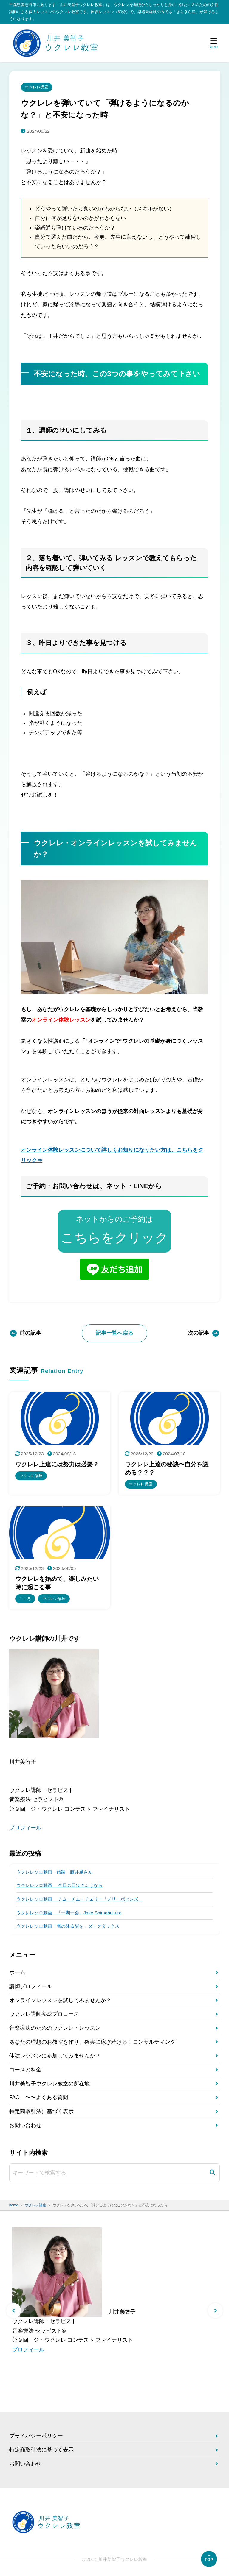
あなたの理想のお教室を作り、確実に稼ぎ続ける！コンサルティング (92, 2042)
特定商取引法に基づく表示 (41, 2112)
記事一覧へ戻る (114, 1333)
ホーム (17, 1973)
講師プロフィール (30, 1987)
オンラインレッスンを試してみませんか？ (60, 2001)
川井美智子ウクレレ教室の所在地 (49, 2084)
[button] (13, 2311)
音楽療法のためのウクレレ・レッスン (54, 2028)
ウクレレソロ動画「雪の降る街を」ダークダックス (67, 1926)
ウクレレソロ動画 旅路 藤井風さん (54, 1872)
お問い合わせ (25, 2126)
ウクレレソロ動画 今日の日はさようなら (59, 1885)
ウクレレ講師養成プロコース (44, 2014)
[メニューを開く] (214, 43)
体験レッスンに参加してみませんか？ (54, 2056)
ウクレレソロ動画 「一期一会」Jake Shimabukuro (68, 1912)
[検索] (212, 2173)
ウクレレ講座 (36, 87)
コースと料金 (25, 2070)
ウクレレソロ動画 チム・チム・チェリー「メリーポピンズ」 (79, 1899)
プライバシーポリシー (36, 2436)
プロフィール (25, 1828)
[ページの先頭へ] (209, 2559)
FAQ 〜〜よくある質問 (38, 2098)
